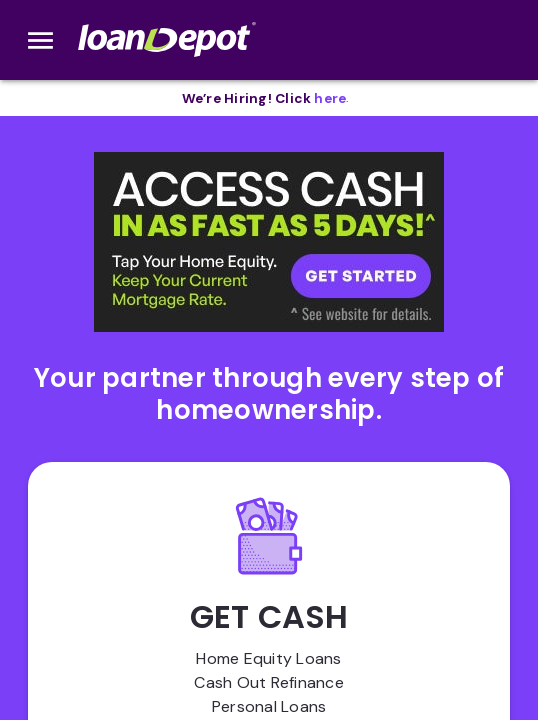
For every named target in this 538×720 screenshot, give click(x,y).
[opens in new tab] (330, 98)
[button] (269, 242)
